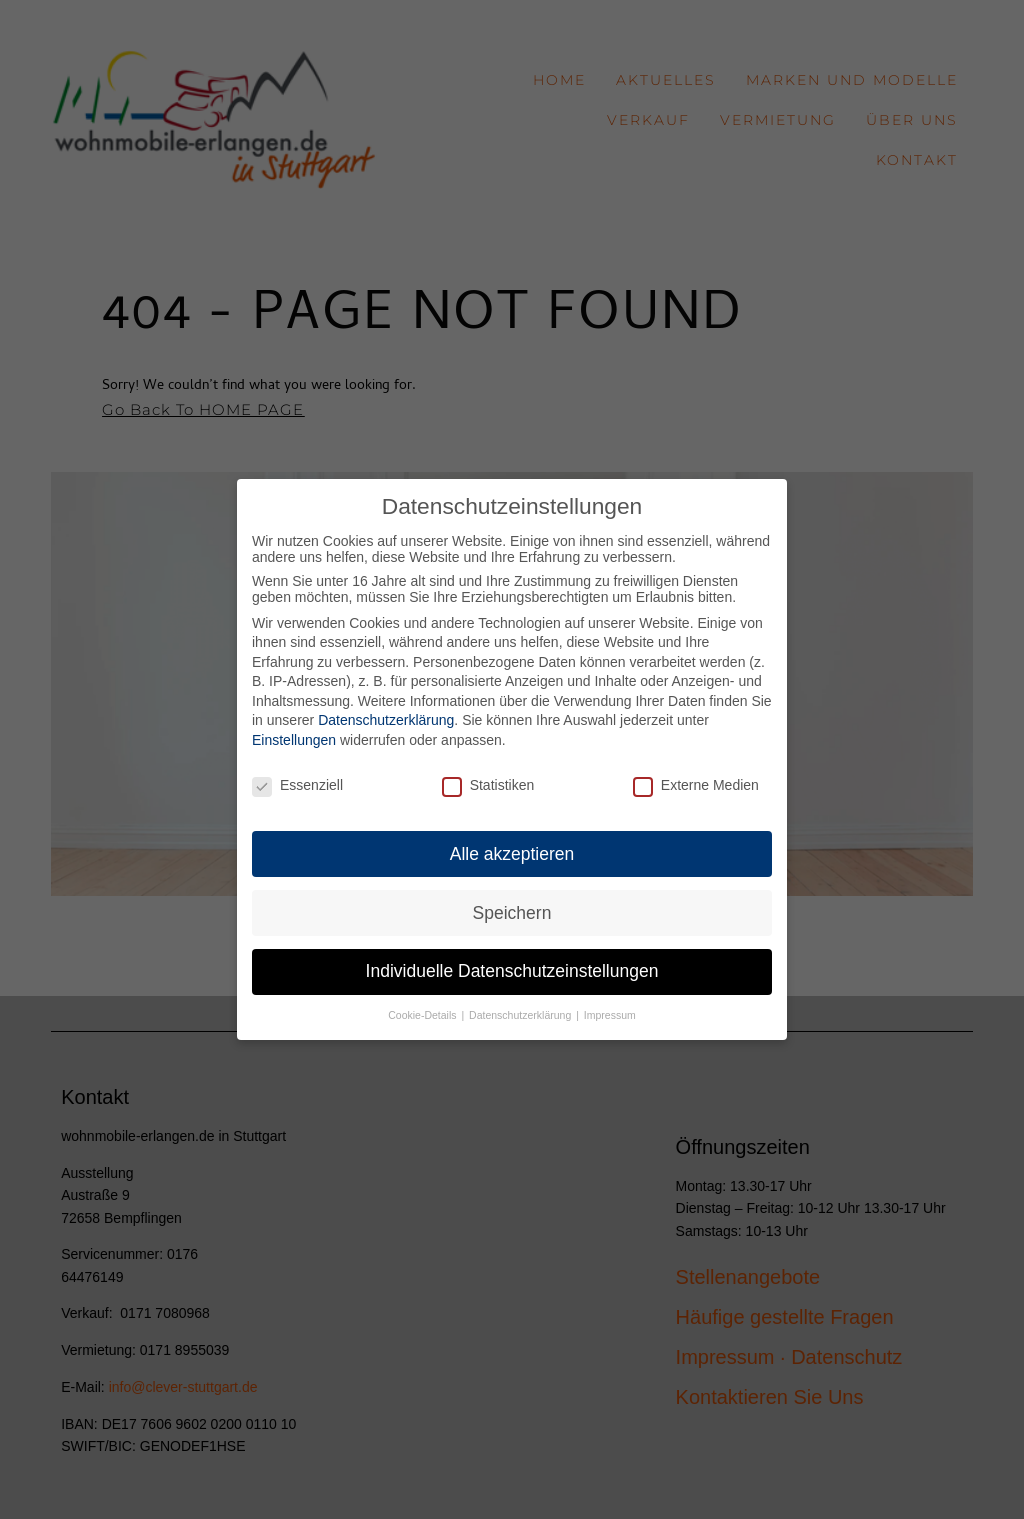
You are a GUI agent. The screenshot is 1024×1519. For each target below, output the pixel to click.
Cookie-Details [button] (423, 999)
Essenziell (297, 769)
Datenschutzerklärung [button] (521, 999)
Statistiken (488, 769)
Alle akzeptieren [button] (512, 837)
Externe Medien (696, 769)
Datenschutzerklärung (386, 704)
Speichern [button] (512, 896)
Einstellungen (294, 724)
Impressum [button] (610, 999)
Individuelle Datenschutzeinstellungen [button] (512, 955)
